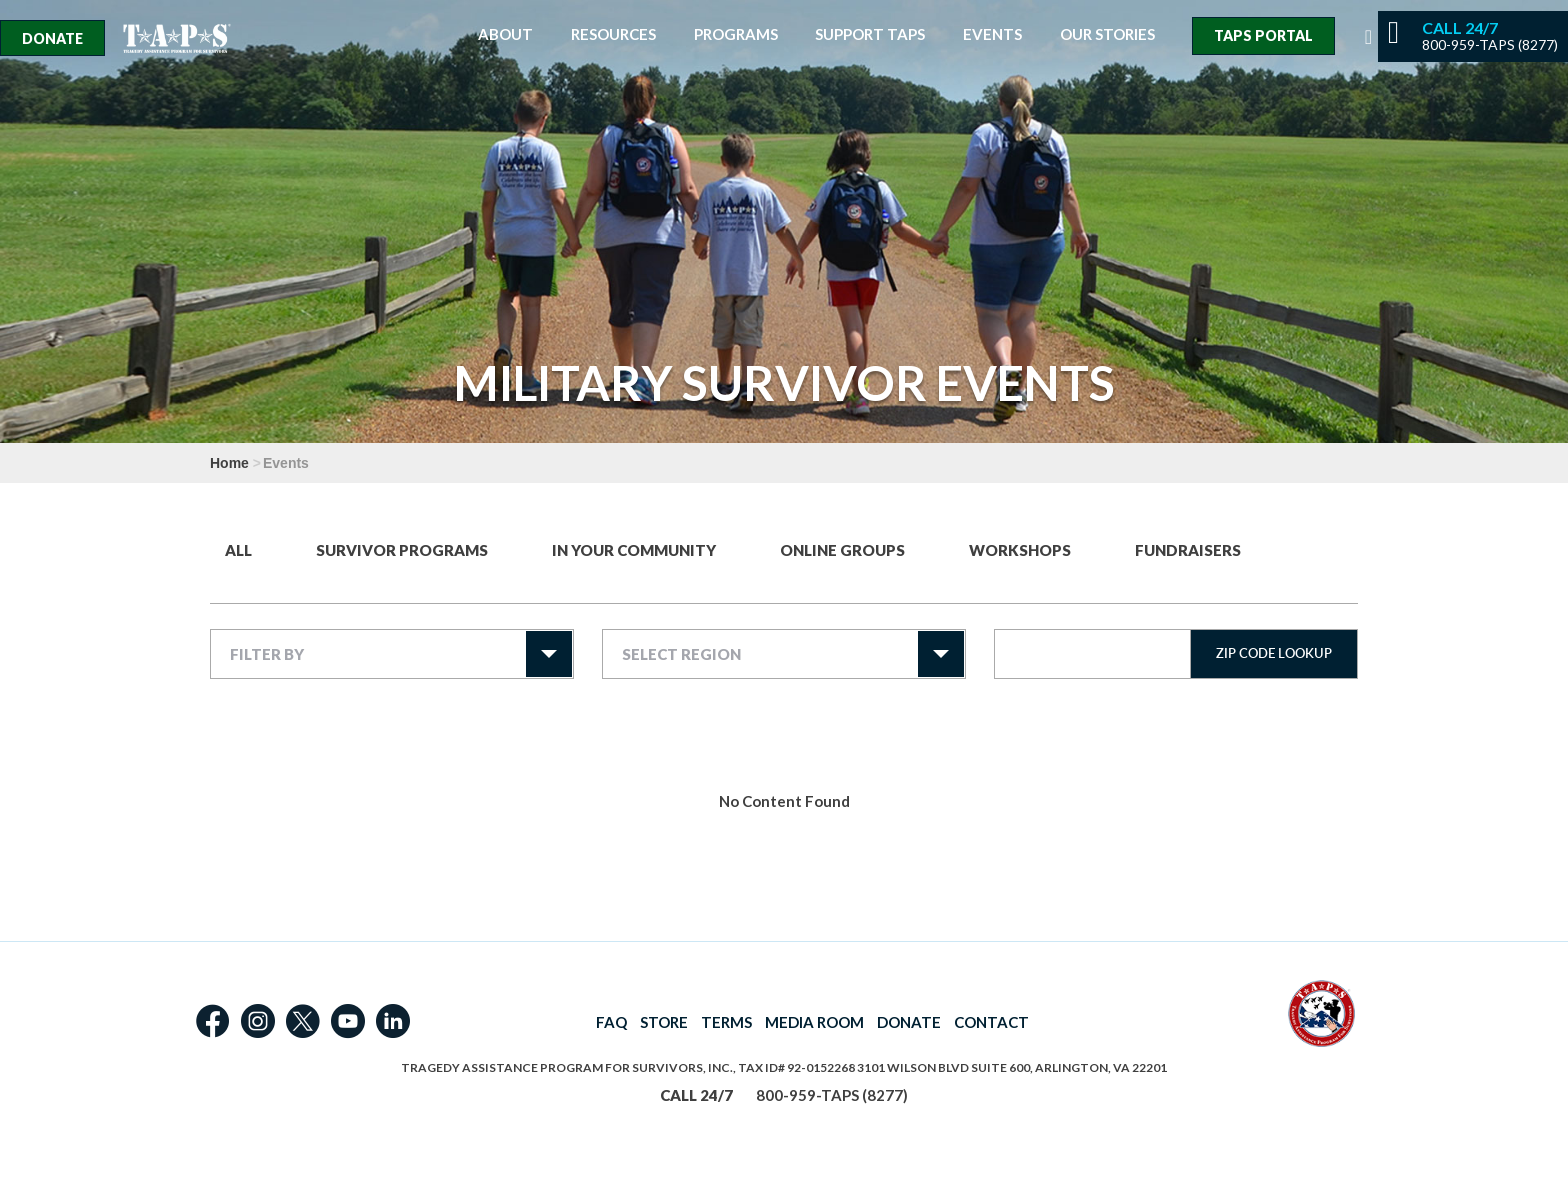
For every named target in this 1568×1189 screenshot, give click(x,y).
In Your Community (634, 550)
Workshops (1020, 550)
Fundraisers (1188, 550)
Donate (52, 38)
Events (992, 34)
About (505, 34)
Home (229, 463)
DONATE (909, 1022)
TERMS (726, 1022)
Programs (736, 34)
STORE (664, 1022)
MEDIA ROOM (814, 1022)
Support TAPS (870, 34)
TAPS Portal (1263, 35)
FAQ (611, 1022)
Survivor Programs (402, 550)
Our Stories (1107, 34)
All (238, 550)
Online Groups (842, 550)
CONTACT (991, 1022)
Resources (613, 34)
